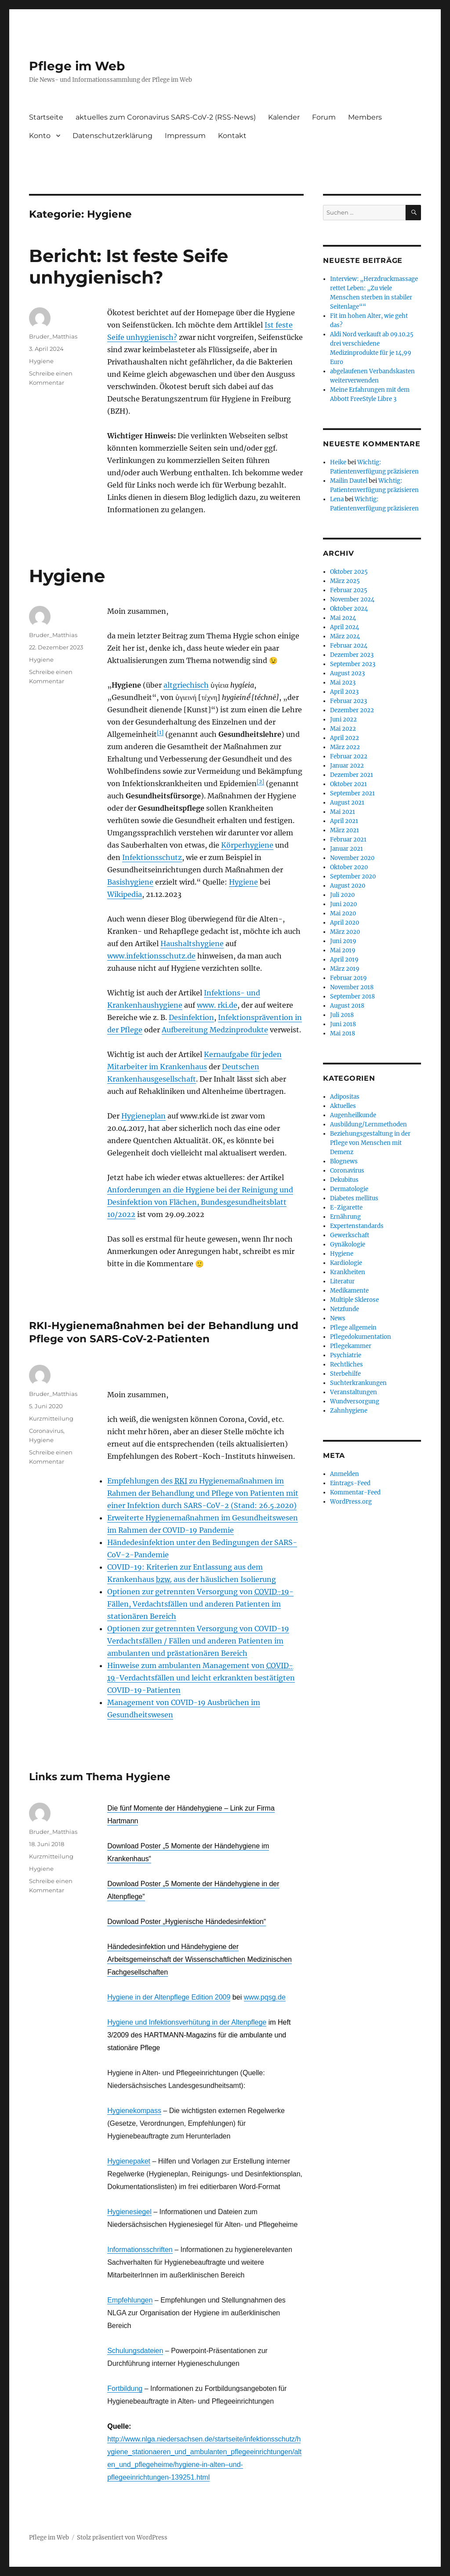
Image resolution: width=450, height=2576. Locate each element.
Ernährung (345, 1217)
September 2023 (352, 664)
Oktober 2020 (349, 867)
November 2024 (352, 599)
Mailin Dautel (348, 481)
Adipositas (344, 1096)
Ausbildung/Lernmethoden (368, 1124)
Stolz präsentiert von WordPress (122, 2537)
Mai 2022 (343, 728)
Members (365, 117)
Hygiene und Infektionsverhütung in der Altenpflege (186, 2022)
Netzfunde (344, 1309)
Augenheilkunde (353, 1115)
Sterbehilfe (345, 1373)
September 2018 (352, 996)
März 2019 (344, 969)
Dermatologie (349, 1189)
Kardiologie (346, 1263)
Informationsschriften (140, 2249)
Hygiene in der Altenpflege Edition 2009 (168, 1997)
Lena (337, 499)
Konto (40, 135)
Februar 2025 (348, 590)
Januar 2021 (346, 849)
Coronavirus (46, 1430)
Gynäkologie (347, 1244)
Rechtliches (346, 1364)
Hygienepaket (128, 2161)
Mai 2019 (343, 950)
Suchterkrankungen (358, 1383)
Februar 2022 (348, 756)
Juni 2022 (343, 719)
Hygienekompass (134, 2110)
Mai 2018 (342, 1033)
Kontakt (232, 135)
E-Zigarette (346, 1207)
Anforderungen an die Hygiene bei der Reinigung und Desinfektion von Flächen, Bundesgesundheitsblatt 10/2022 (200, 1202)
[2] (260, 781)
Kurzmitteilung (51, 1418)
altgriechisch (186, 685)
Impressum (185, 135)
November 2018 (352, 987)
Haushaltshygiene (192, 943)
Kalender (284, 117)
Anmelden (344, 1474)
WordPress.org (351, 1501)
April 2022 (344, 738)
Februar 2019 (348, 978)
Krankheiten (347, 1272)
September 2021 (352, 793)
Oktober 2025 (349, 572)
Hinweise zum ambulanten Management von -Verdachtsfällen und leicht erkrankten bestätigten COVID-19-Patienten (201, 1677)
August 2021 (347, 802)
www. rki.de (217, 1005)
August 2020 (347, 885)
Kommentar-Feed (355, 1492)
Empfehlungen (129, 2300)
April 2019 (344, 959)
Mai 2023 (343, 682)
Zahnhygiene (348, 1410)
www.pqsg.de (265, 1997)
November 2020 (352, 858)
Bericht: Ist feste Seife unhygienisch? (128, 266)
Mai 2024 (343, 618)
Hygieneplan (143, 1115)
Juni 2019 (343, 941)
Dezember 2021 (351, 775)
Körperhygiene (247, 845)
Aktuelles (343, 1106)
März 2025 (345, 581)
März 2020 (345, 932)
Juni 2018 (343, 1024)
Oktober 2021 (348, 784)
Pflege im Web (77, 65)
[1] (160, 732)
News (337, 1318)
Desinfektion (191, 1017)
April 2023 (344, 692)
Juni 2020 (343, 904)
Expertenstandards (357, 1226)
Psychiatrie (345, 1355)
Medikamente (349, 1290)
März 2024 (345, 636)
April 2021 (344, 821)
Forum (324, 117)
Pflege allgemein (353, 1327)
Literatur (342, 1281)
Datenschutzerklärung (112, 135)
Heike (338, 462)
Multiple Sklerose (354, 1300)
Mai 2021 (342, 812)
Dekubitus (344, 1180)
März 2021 (344, 830)
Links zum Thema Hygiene (100, 1777)
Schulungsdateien (135, 2350)
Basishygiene (130, 882)
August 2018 (347, 1005)
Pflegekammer (350, 1346)
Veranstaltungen (353, 1392)
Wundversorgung (354, 1401)
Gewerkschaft (349, 1235)
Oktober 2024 (349, 608)
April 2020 (344, 922)
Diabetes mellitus (354, 1198)
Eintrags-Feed (350, 1483)
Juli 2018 (342, 1015)
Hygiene (41, 360)
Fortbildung (124, 2388)
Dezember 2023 (352, 655)
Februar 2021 (348, 839)
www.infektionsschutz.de (151, 955)
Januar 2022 (347, 765)
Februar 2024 (348, 645)
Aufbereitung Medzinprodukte (215, 1029)
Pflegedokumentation (360, 1337)
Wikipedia (124, 894)
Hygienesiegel (129, 2211)
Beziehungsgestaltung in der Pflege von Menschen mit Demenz (370, 1143)
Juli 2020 (342, 895)
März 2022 (345, 747)
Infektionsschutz (152, 857)
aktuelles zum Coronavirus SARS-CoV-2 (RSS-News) (166, 117)
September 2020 (353, 876)
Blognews (344, 1161)
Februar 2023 (348, 701)
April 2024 (344, 627)
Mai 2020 (343, 913)
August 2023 (347, 673)
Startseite (46, 117)
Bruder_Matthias (53, 336)
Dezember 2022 (352, 710)
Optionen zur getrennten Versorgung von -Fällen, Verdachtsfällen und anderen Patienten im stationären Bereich (200, 1604)
